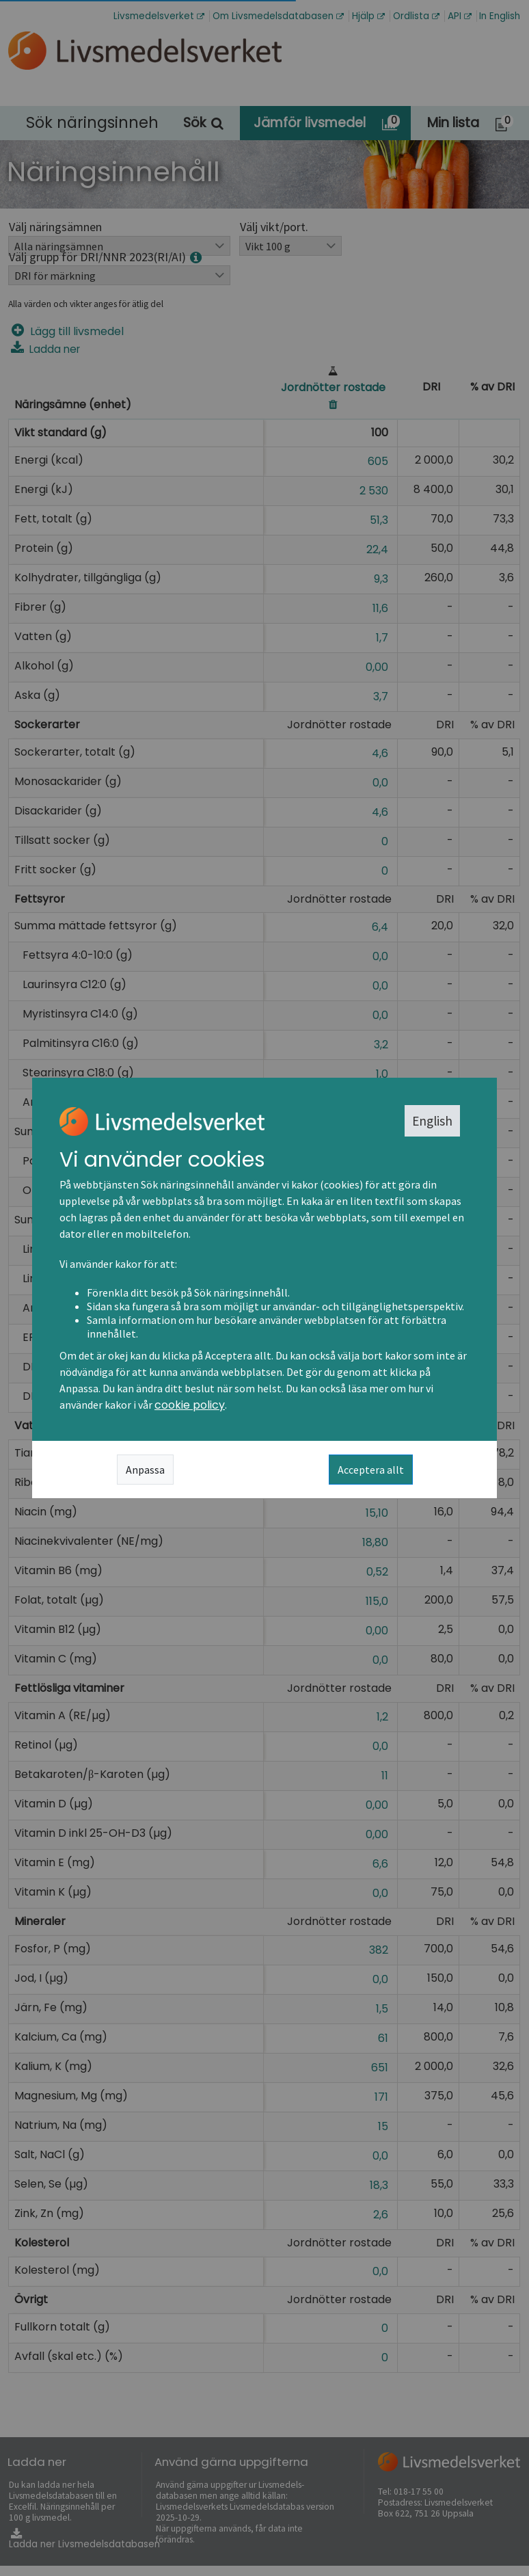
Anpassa (145, 1469)
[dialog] (264, 1288)
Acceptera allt (371, 1469)
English (432, 1121)
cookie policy (189, 1405)
